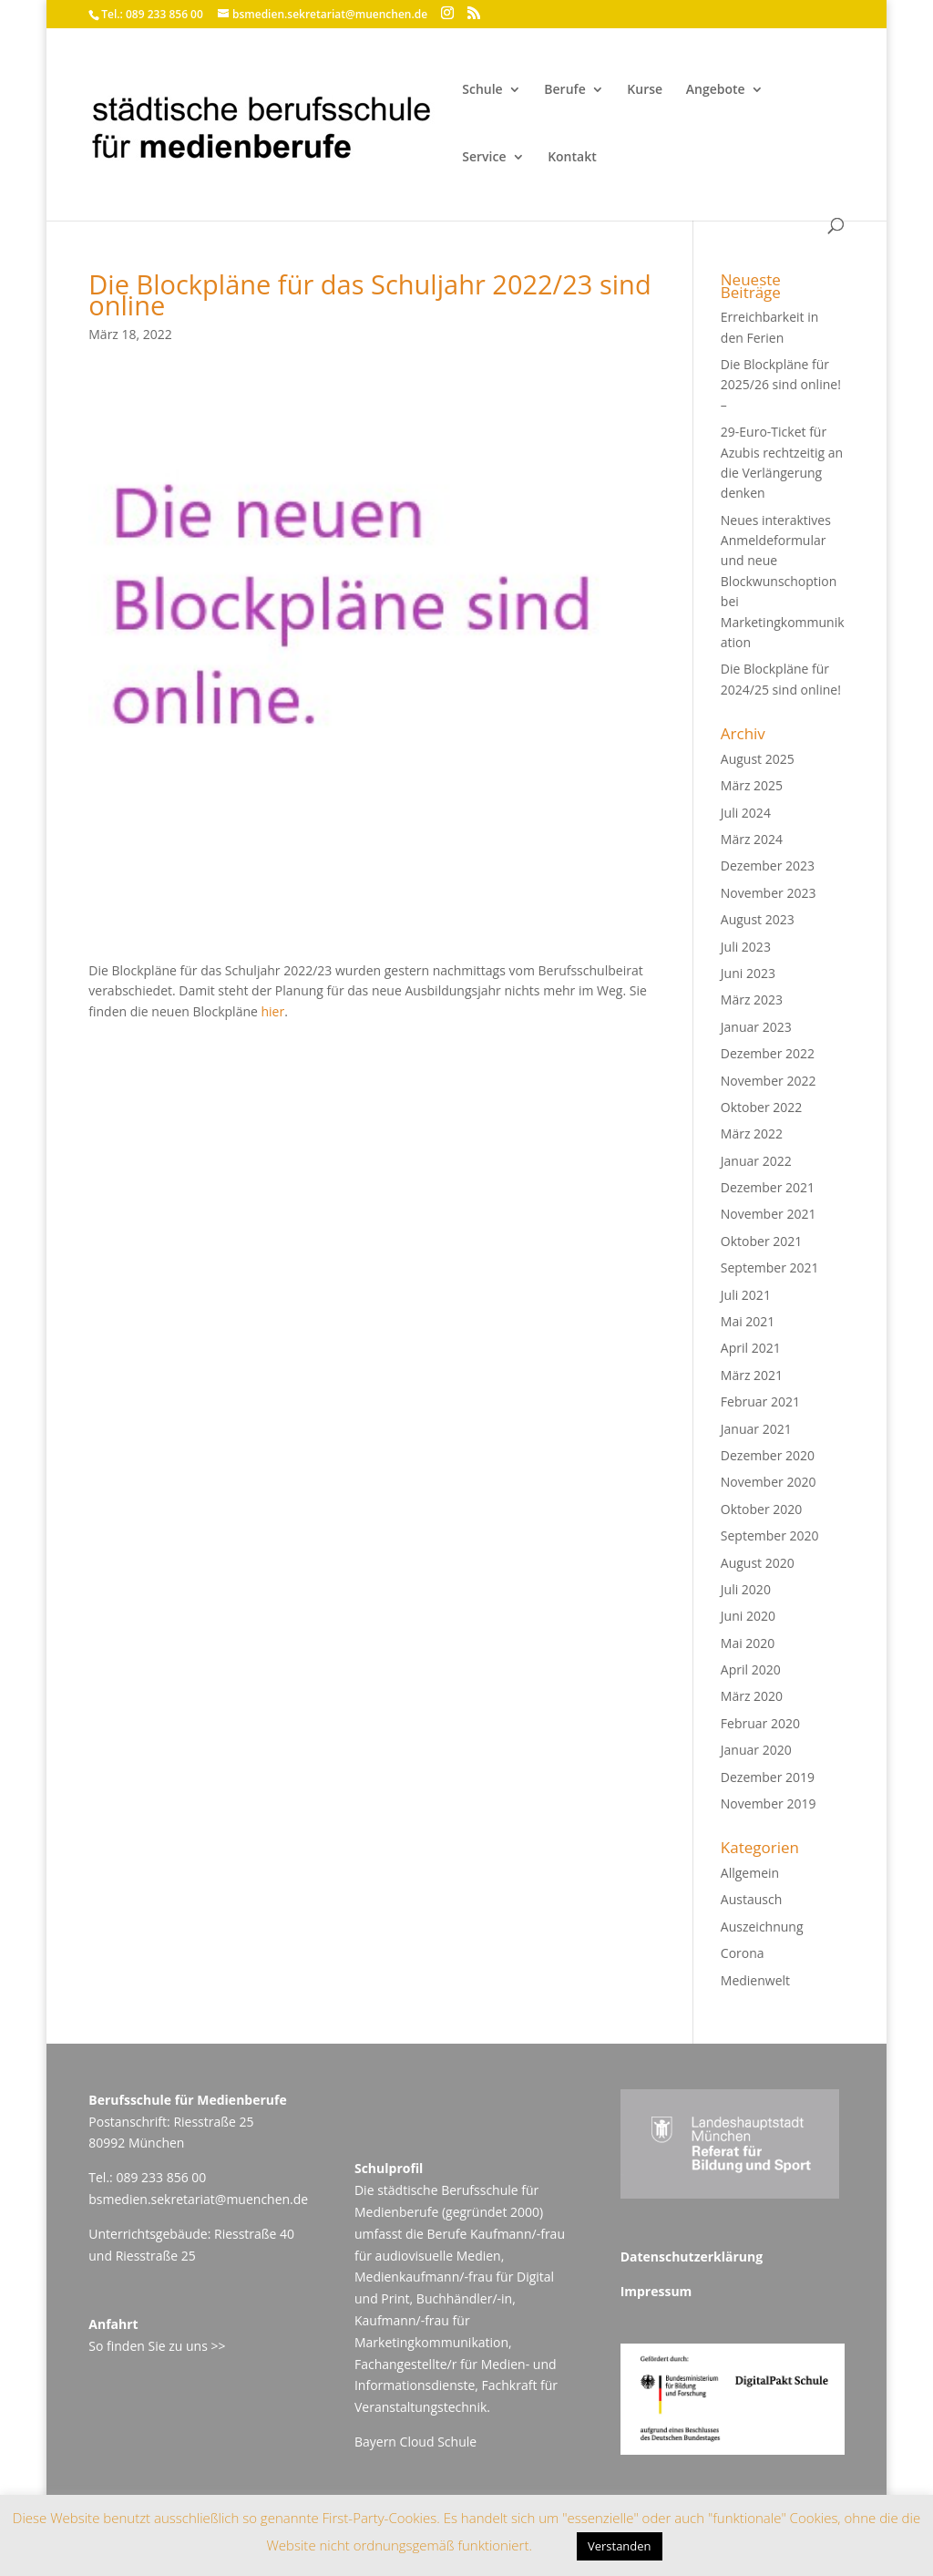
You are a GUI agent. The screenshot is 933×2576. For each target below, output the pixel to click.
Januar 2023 (756, 1027)
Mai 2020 (748, 1643)
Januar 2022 (756, 1161)
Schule (482, 90)
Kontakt (572, 157)
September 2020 (770, 1535)
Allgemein (750, 1872)
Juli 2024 (746, 812)
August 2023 (758, 919)
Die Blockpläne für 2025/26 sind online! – (781, 384)
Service (484, 157)
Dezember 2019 (768, 1777)
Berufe (564, 90)
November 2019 (768, 1803)
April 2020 (751, 1669)
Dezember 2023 (768, 865)
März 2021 (752, 1375)
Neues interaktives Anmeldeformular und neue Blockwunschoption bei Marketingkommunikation (783, 581)
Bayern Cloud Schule (415, 2441)
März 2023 (752, 999)
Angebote (715, 90)
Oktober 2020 (761, 1509)
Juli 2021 (746, 1294)
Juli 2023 (746, 946)
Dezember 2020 (768, 1455)
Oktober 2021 (761, 1241)
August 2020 (758, 1562)
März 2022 (752, 1133)
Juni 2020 (748, 1615)
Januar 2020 (756, 1749)
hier (273, 1011)
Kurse (644, 90)
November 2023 (768, 893)
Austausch (751, 1899)
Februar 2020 (760, 1723)
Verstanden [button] (619, 2546)
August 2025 (758, 759)
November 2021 (768, 1213)
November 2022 (768, 1080)
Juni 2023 (748, 973)
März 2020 (752, 1696)
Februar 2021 (760, 1401)
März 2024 (752, 839)
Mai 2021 (748, 1321)
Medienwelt (755, 1980)
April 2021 (751, 1347)
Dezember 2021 (768, 1187)
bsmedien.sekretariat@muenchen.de (198, 2199)
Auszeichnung (762, 1926)
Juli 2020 (746, 1589)
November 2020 (768, 1481)
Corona (742, 1953)
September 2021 (770, 1267)
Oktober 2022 (761, 1107)
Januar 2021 (756, 1428)
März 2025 (752, 785)
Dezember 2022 (768, 1053)
